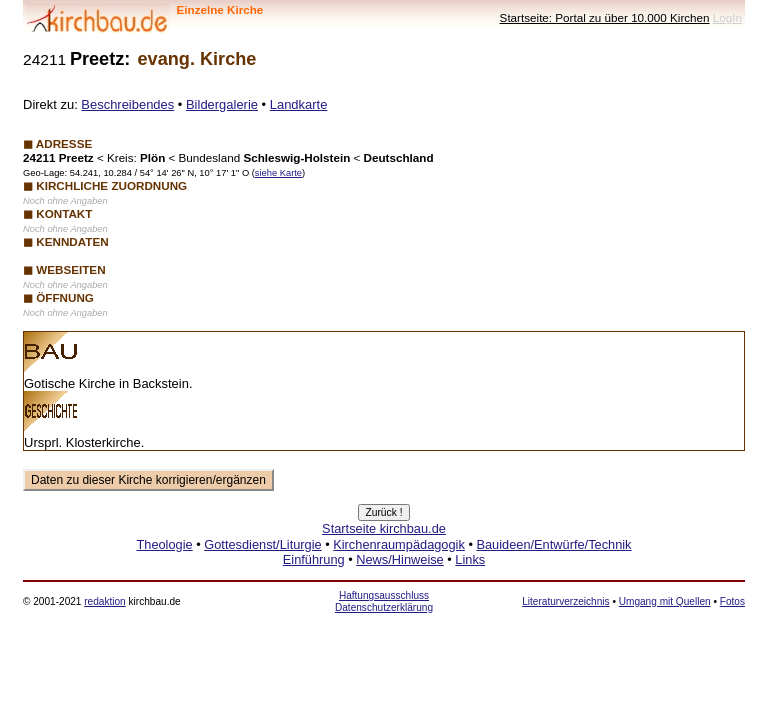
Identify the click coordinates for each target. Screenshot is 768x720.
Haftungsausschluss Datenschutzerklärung (384, 601)
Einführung (314, 559)
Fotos (732, 601)
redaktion (104, 601)
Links (470, 559)
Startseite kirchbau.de (384, 528)
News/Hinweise (399, 559)
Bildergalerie (222, 104)
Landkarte (299, 104)
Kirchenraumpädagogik (399, 544)
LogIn (727, 17)
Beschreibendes (127, 104)
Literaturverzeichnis (565, 601)
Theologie (164, 544)
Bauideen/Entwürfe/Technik (553, 544)
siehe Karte (278, 173)
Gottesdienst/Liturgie (262, 544)
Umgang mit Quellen (665, 601)
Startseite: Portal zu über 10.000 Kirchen (605, 17)
